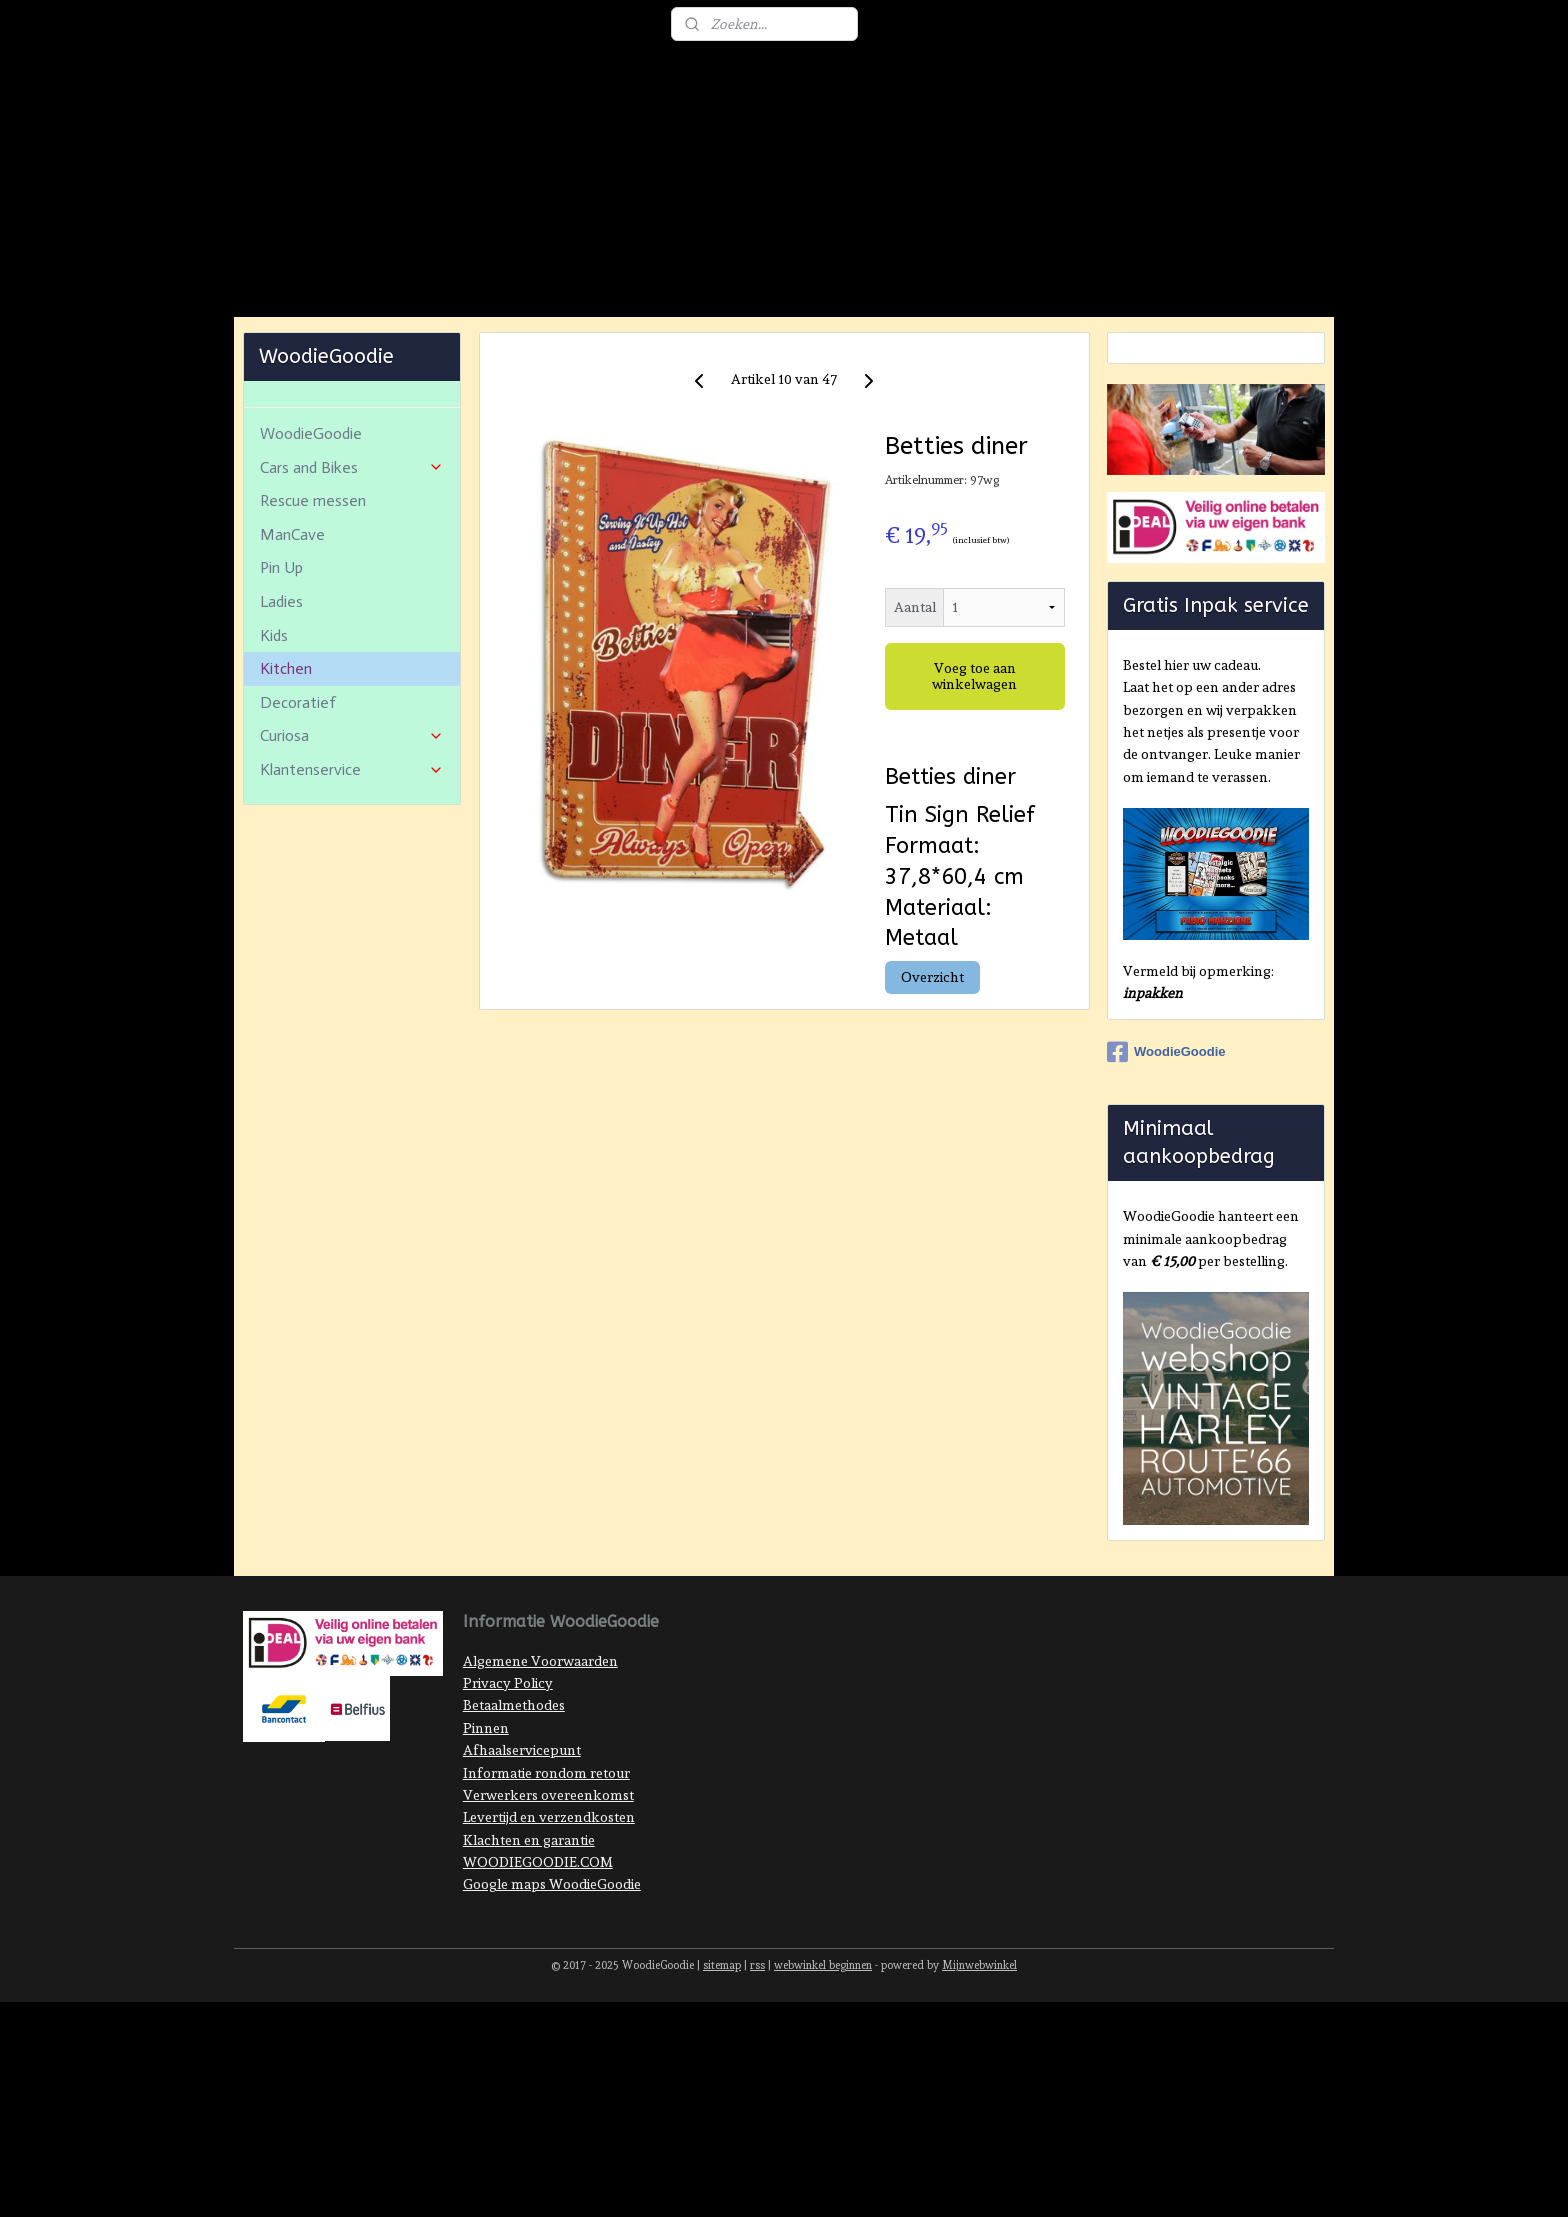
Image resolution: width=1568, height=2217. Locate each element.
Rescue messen (313, 590)
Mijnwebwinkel (979, 2055)
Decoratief (298, 792)
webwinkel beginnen (823, 2055)
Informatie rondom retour (546, 1863)
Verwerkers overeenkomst (548, 1885)
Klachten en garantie (529, 1930)
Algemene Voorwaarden (540, 1751)
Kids (274, 725)
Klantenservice (352, 859)
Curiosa (352, 825)
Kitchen (286, 758)
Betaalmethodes (514, 1795)
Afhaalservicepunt (522, 1840)
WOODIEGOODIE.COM (538, 1952)
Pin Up (281, 657)
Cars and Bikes (352, 557)
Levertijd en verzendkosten (549, 1907)
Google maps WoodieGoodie (552, 1974)
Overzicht (931, 1067)
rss (757, 2055)
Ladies (281, 691)
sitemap (722, 2055)
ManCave (292, 624)
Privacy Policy (508, 1773)
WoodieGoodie (311, 523)
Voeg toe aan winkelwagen (974, 766)
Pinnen (486, 1818)
